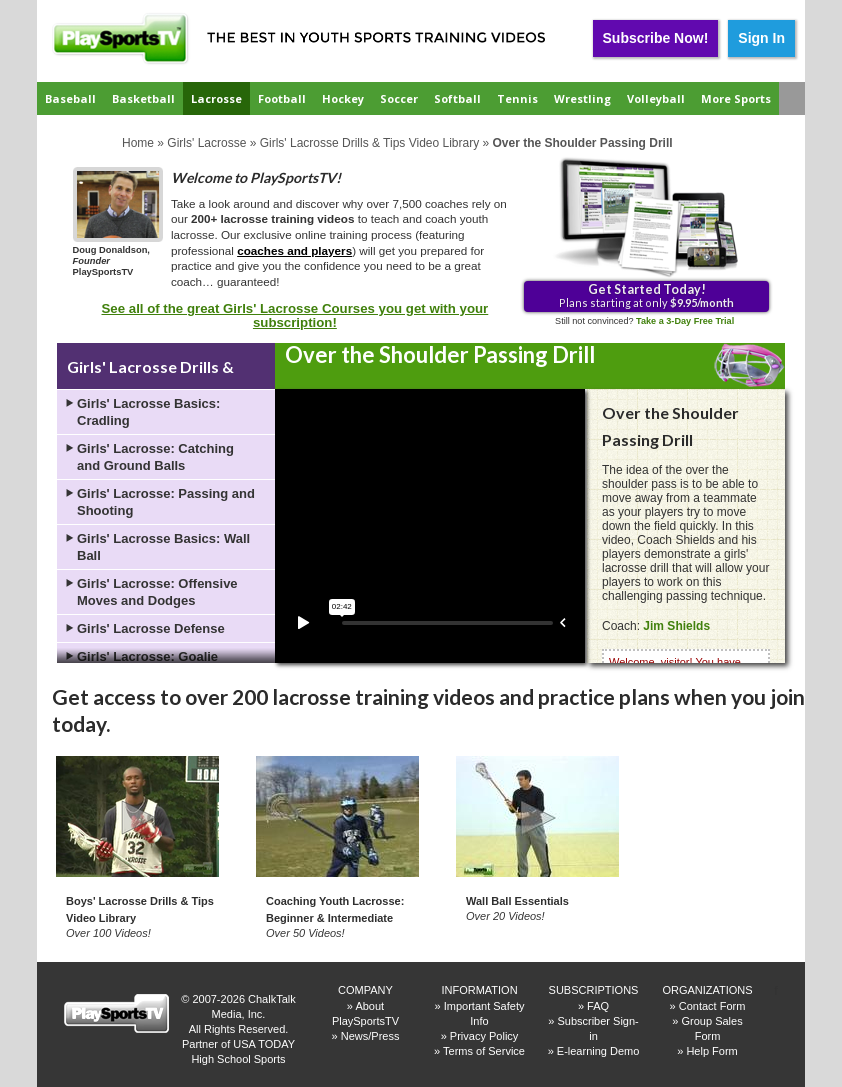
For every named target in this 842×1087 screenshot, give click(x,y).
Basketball (143, 98)
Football (282, 98)
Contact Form (712, 1006)
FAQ (598, 1006)
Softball (457, 98)
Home (138, 143)
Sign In (761, 38)
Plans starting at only (646, 295)
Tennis (517, 98)
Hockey (343, 98)
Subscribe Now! (656, 38)
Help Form (711, 1051)
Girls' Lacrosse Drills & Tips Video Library (369, 143)
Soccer (399, 98)
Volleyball (656, 98)
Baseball (70, 98)
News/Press (370, 1036)
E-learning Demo (598, 1051)
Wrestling (582, 98)
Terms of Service (484, 1051)
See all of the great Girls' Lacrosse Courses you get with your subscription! (295, 315)
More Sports (736, 98)
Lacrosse (216, 98)
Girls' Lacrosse (206, 143)
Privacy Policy (484, 1036)
